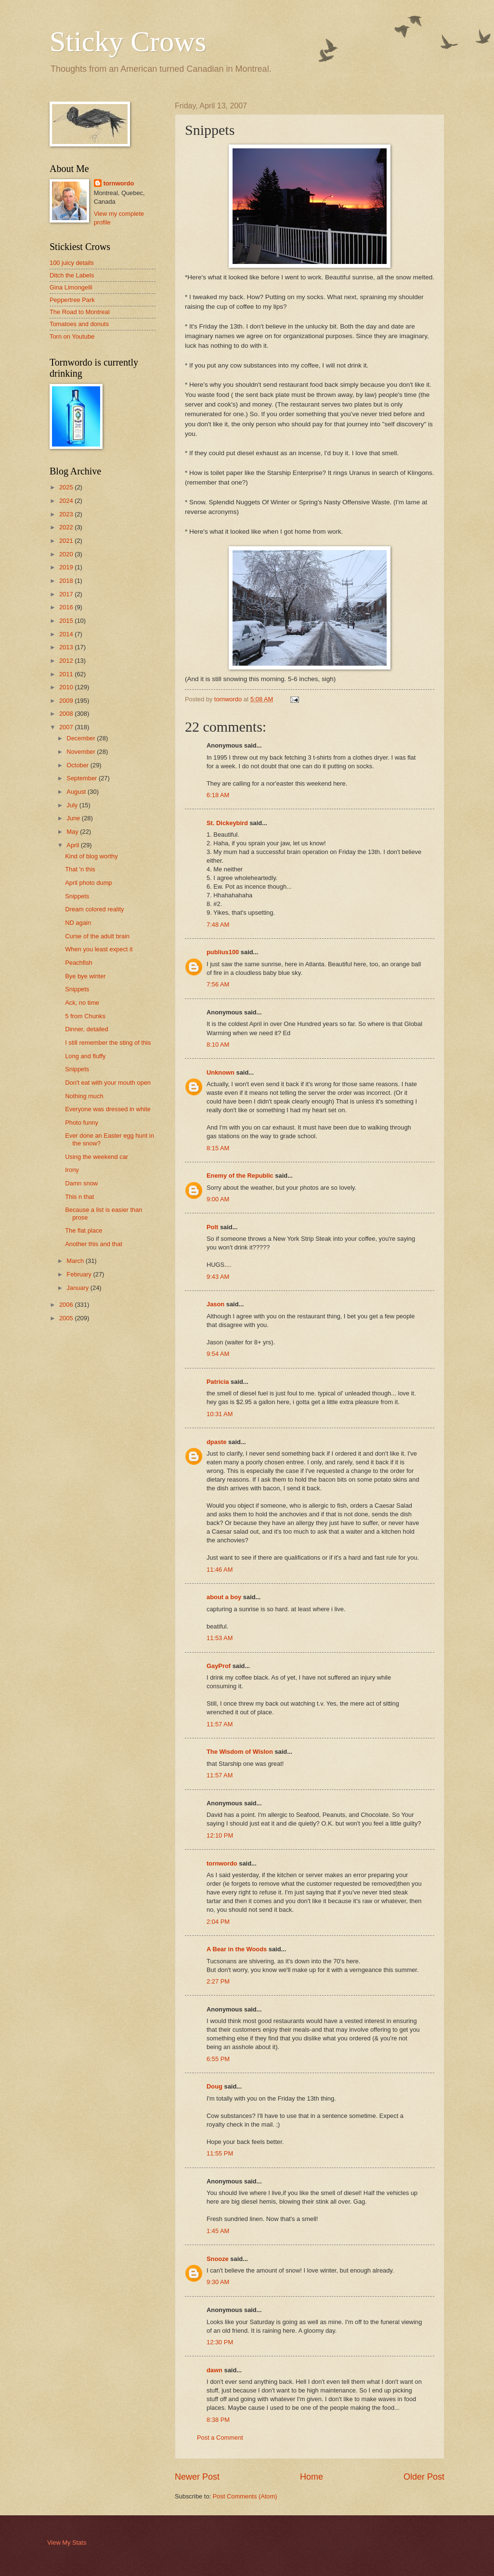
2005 (67, 1318)
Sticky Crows (128, 41)
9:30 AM (218, 2282)
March (75, 1260)
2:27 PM (218, 1981)
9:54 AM (218, 1353)
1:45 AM (218, 2230)
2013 (67, 647)
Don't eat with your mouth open (108, 1082)
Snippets (77, 896)
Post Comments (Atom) (245, 2496)
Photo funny (81, 1122)
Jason (215, 1304)
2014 (67, 634)
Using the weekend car (96, 1156)
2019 (67, 567)
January (78, 1287)
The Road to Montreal (80, 311)
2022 (67, 527)
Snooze (218, 2258)
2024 (67, 500)
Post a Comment (220, 2437)
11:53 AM (220, 1638)
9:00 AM (218, 1199)
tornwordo (222, 1863)
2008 (67, 713)
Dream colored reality (94, 909)
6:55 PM (218, 2059)
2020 (67, 554)
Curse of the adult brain (97, 936)
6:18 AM (218, 795)
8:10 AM (218, 1044)
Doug (214, 2086)
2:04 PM (218, 1921)
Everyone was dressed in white (107, 1109)
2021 (67, 540)
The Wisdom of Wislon (240, 1751)
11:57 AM (220, 1724)
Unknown (220, 1072)
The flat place (83, 1230)
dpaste (217, 1442)
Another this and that (93, 1244)
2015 (67, 620)
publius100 (223, 952)
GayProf (219, 1665)
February (79, 1274)
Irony (72, 1169)
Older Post (423, 2477)
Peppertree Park (72, 299)
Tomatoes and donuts (79, 324)
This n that (79, 1196)
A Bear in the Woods (237, 1949)
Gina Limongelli (71, 287)
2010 (67, 687)
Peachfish (78, 962)
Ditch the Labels (72, 275)
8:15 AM (218, 1148)
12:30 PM (220, 2342)
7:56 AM (218, 984)
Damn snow (81, 1183)
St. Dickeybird (227, 823)
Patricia (218, 1381)
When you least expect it (98, 949)
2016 (67, 607)
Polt (212, 1227)
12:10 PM (220, 1835)
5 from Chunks (85, 1016)
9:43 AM (218, 1276)
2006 (67, 1304)
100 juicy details (72, 262)
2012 (67, 660)
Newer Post (197, 2477)
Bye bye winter (85, 976)
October (78, 765)
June (74, 818)
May (73, 831)
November (81, 751)
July (72, 805)
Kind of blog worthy (91, 856)
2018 (67, 580)
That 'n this (80, 869)
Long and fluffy (85, 1056)
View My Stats (66, 2542)
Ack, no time (82, 1002)
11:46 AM (220, 1569)
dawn (214, 2370)
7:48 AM (218, 924)
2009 (67, 700)
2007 (67, 727)
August (77, 791)
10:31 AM (220, 1414)
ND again (78, 922)
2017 (67, 594)
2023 (67, 514)
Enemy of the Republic (240, 1175)
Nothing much (84, 1096)
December (81, 738)
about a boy (224, 1597)
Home (311, 2477)
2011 (67, 674)
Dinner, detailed (86, 1029)
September (82, 778)
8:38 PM (218, 2419)
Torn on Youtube (72, 336)
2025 (67, 487)
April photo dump (88, 882)
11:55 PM (220, 2153)
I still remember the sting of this (108, 1042)
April (73, 845)
